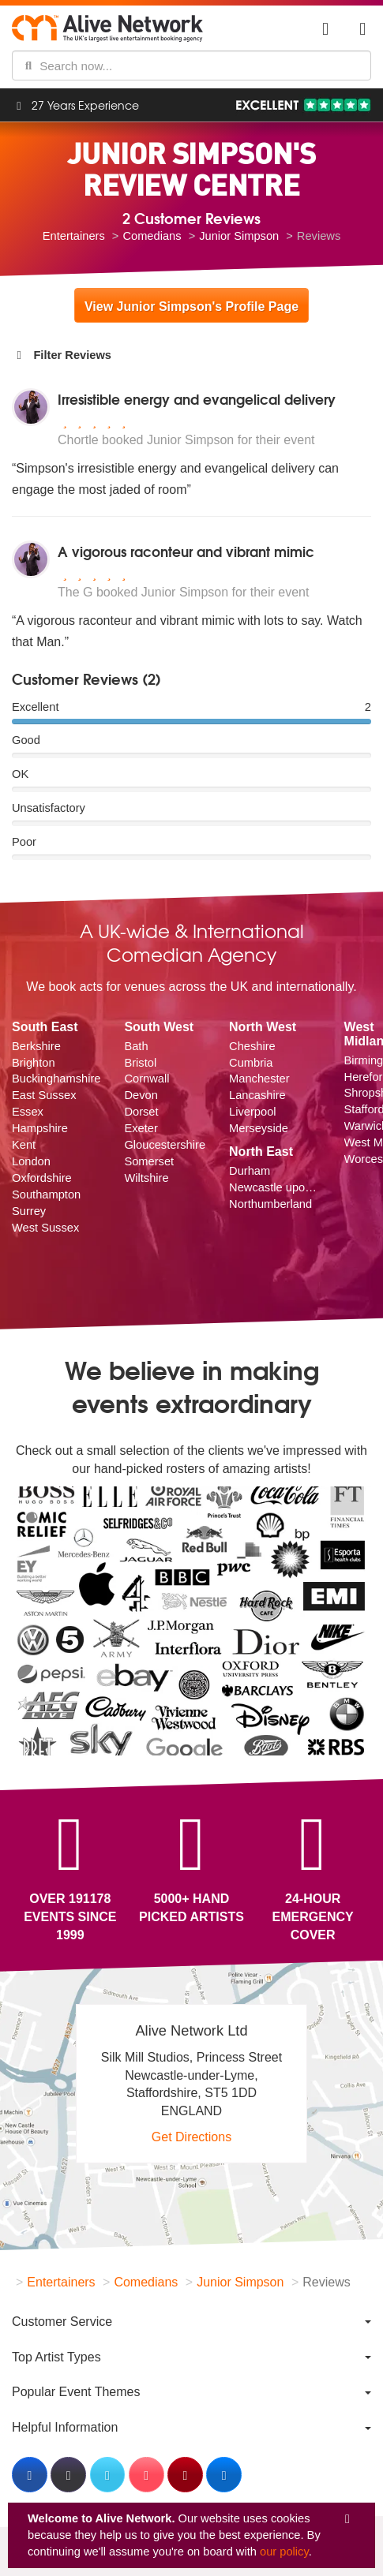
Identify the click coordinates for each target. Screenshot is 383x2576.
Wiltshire (146, 1178)
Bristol (140, 1062)
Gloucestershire (164, 1144)
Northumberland (270, 1204)
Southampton (46, 1194)
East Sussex (44, 1095)
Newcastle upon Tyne (275, 1187)
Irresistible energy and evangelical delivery (197, 398)
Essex (27, 1111)
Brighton (33, 1062)
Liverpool (252, 1111)
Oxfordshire (42, 1178)
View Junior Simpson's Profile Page (191, 306)
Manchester (259, 1078)
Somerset (149, 1161)
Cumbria (250, 1062)
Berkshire (36, 1046)
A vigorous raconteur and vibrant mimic (186, 551)
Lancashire (257, 1095)
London (31, 1161)
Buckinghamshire (56, 1078)
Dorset (141, 1111)
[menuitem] (191, 2321)
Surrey (29, 1211)
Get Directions (191, 2137)
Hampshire (40, 1128)
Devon (140, 1095)
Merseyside (258, 1128)
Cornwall (146, 1078)
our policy (284, 2551)
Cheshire (252, 1046)
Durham (249, 1171)
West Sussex (45, 1227)
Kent (24, 1144)
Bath (136, 1046)
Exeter (140, 1128)
